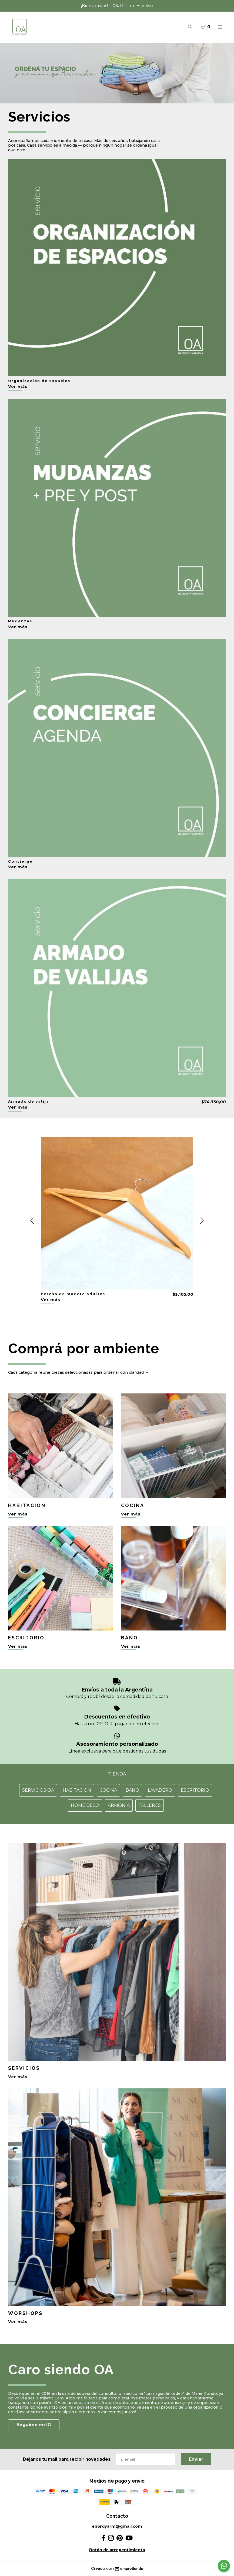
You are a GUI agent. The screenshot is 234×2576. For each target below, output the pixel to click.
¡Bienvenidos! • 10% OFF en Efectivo (117, 5)
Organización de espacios (39, 381)
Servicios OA (38, 1790)
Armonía (119, 1805)
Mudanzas (20, 621)
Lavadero (160, 1790)
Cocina (108, 1790)
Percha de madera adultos (73, 1294)
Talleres (149, 1805)
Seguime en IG (33, 2424)
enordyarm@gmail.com (117, 2526)
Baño (132, 1790)
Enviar (196, 2459)
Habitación (77, 1790)
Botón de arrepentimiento (117, 2549)
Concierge (20, 861)
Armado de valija (28, 1101)
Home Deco (85, 1805)
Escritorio (195, 1790)
